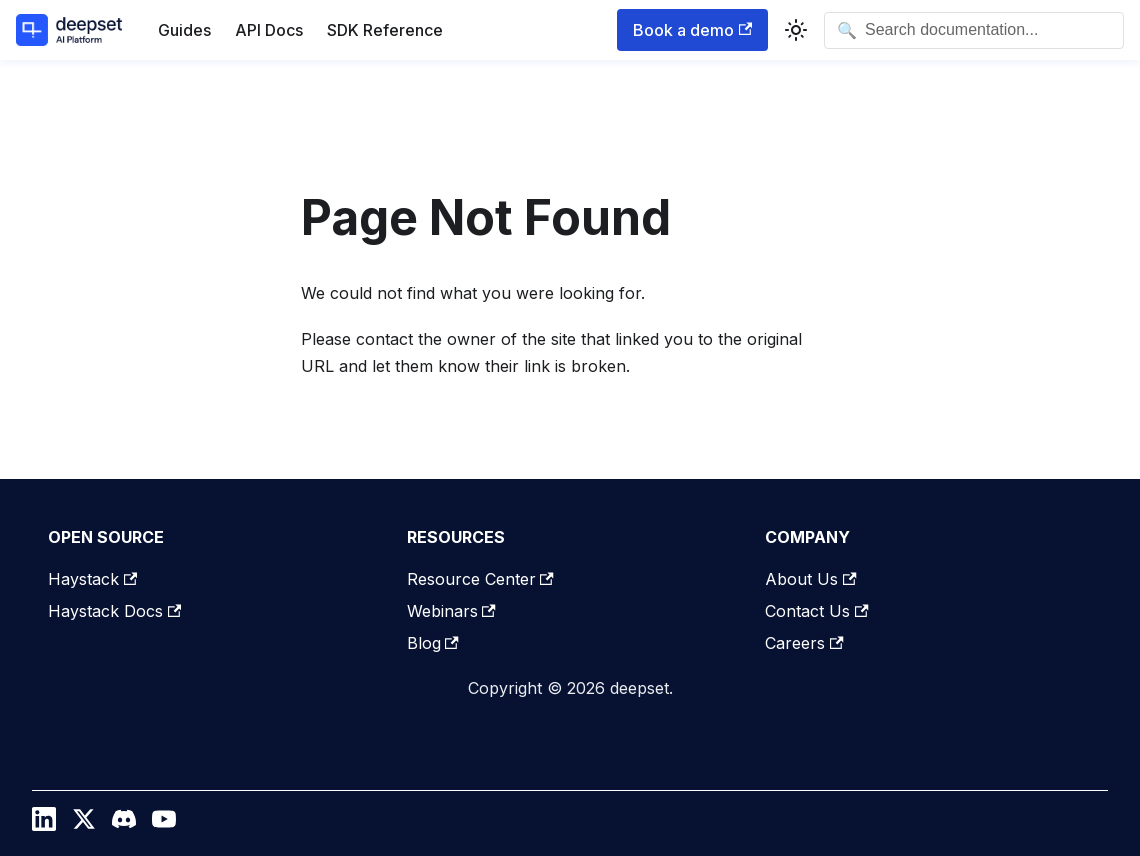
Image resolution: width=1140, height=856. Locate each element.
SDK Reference (385, 30)
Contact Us (816, 611)
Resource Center (480, 579)
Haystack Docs (114, 611)
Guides (184, 30)
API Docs (269, 30)
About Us (810, 579)
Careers (804, 643)
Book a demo (692, 30)
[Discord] (124, 824)
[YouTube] (164, 824)
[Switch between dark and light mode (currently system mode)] (796, 30)
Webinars (451, 611)
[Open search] (974, 30)
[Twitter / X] (84, 824)
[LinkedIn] (44, 824)
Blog (433, 643)
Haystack (92, 579)
